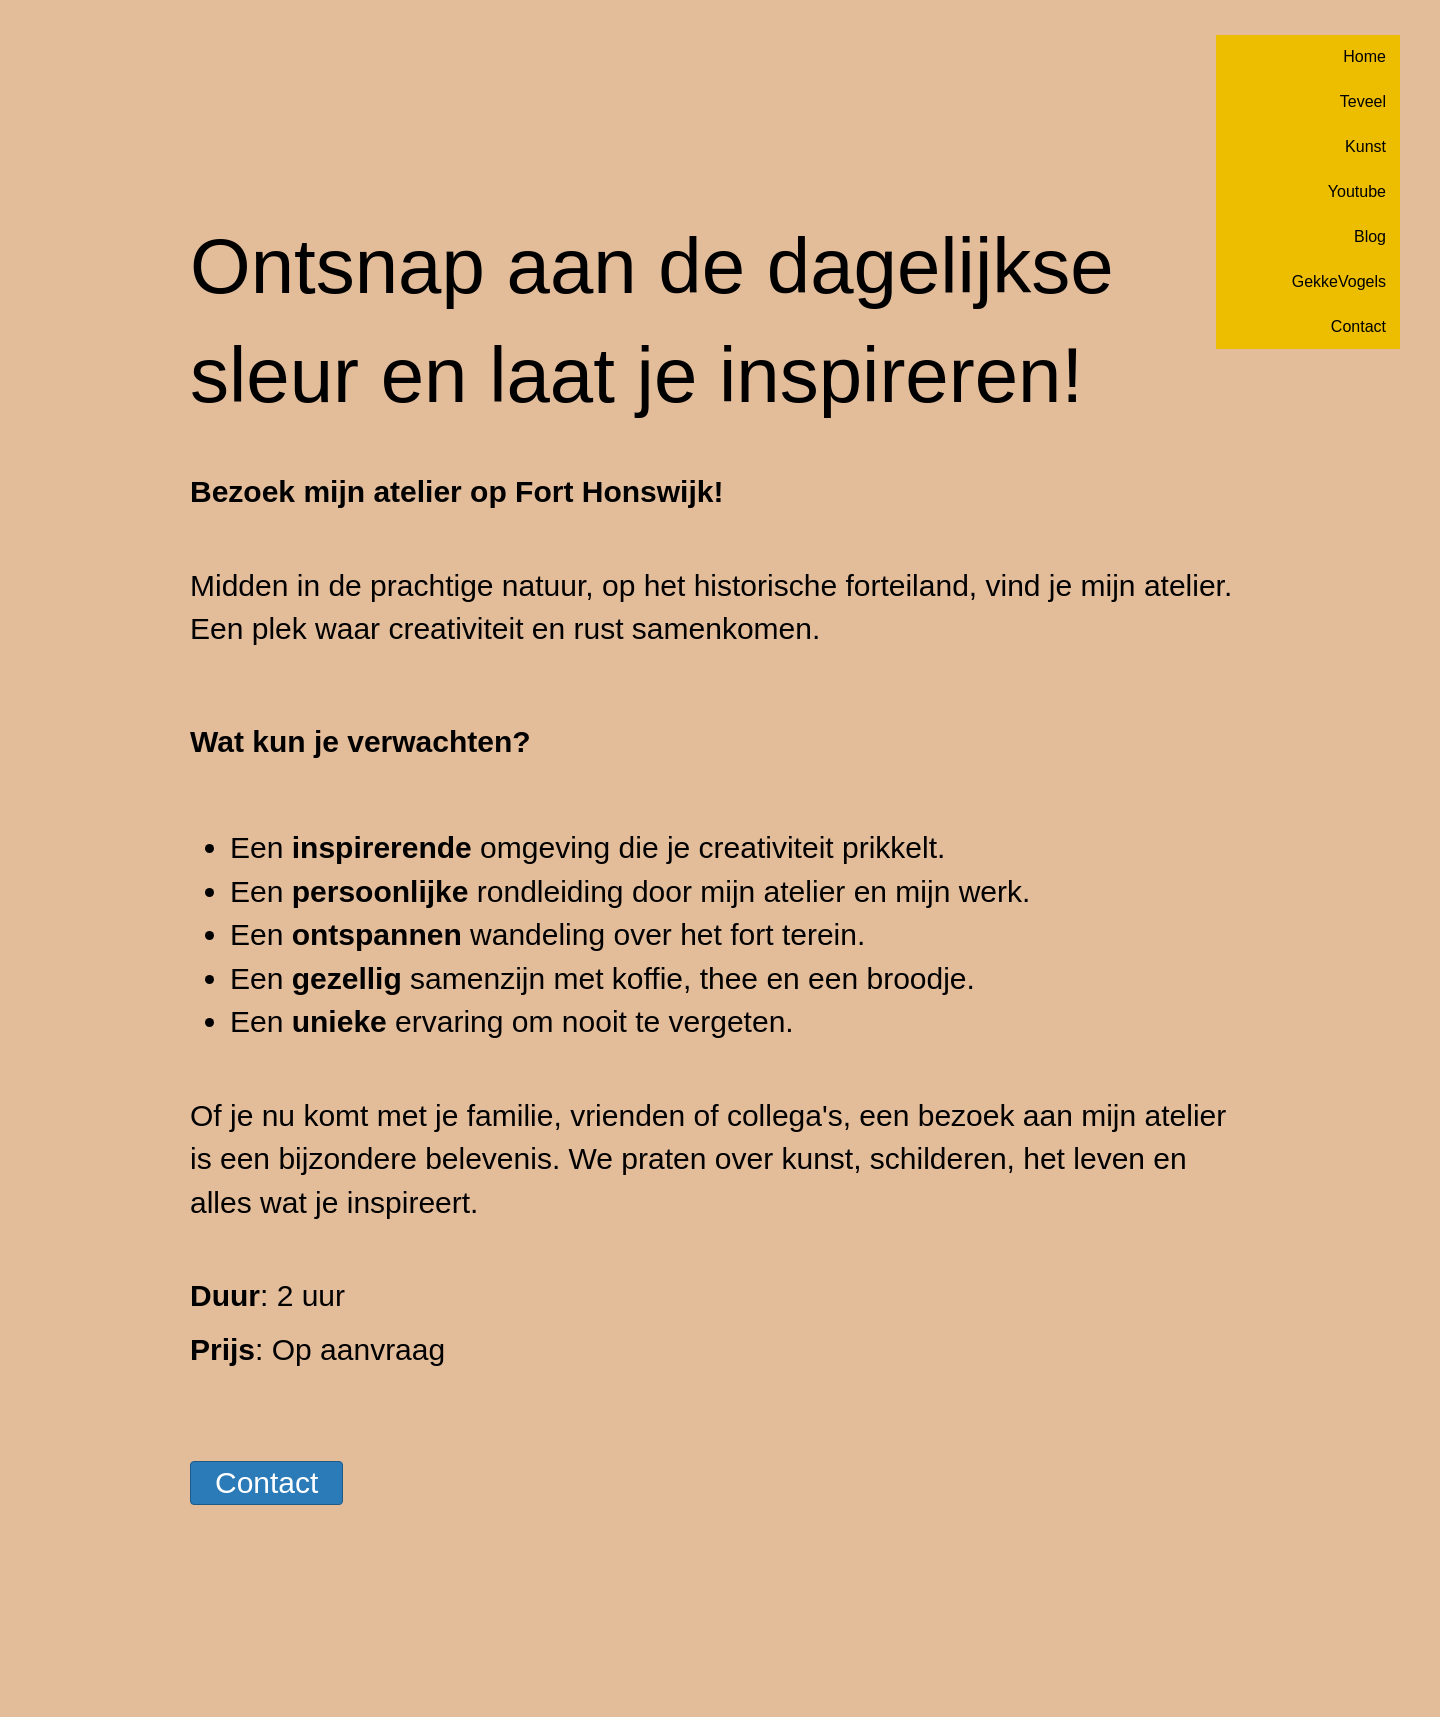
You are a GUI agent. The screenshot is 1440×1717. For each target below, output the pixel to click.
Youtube (1357, 191)
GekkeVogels (1339, 281)
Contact (1358, 326)
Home (1364, 56)
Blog (1370, 236)
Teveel (1363, 101)
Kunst (1365, 146)
